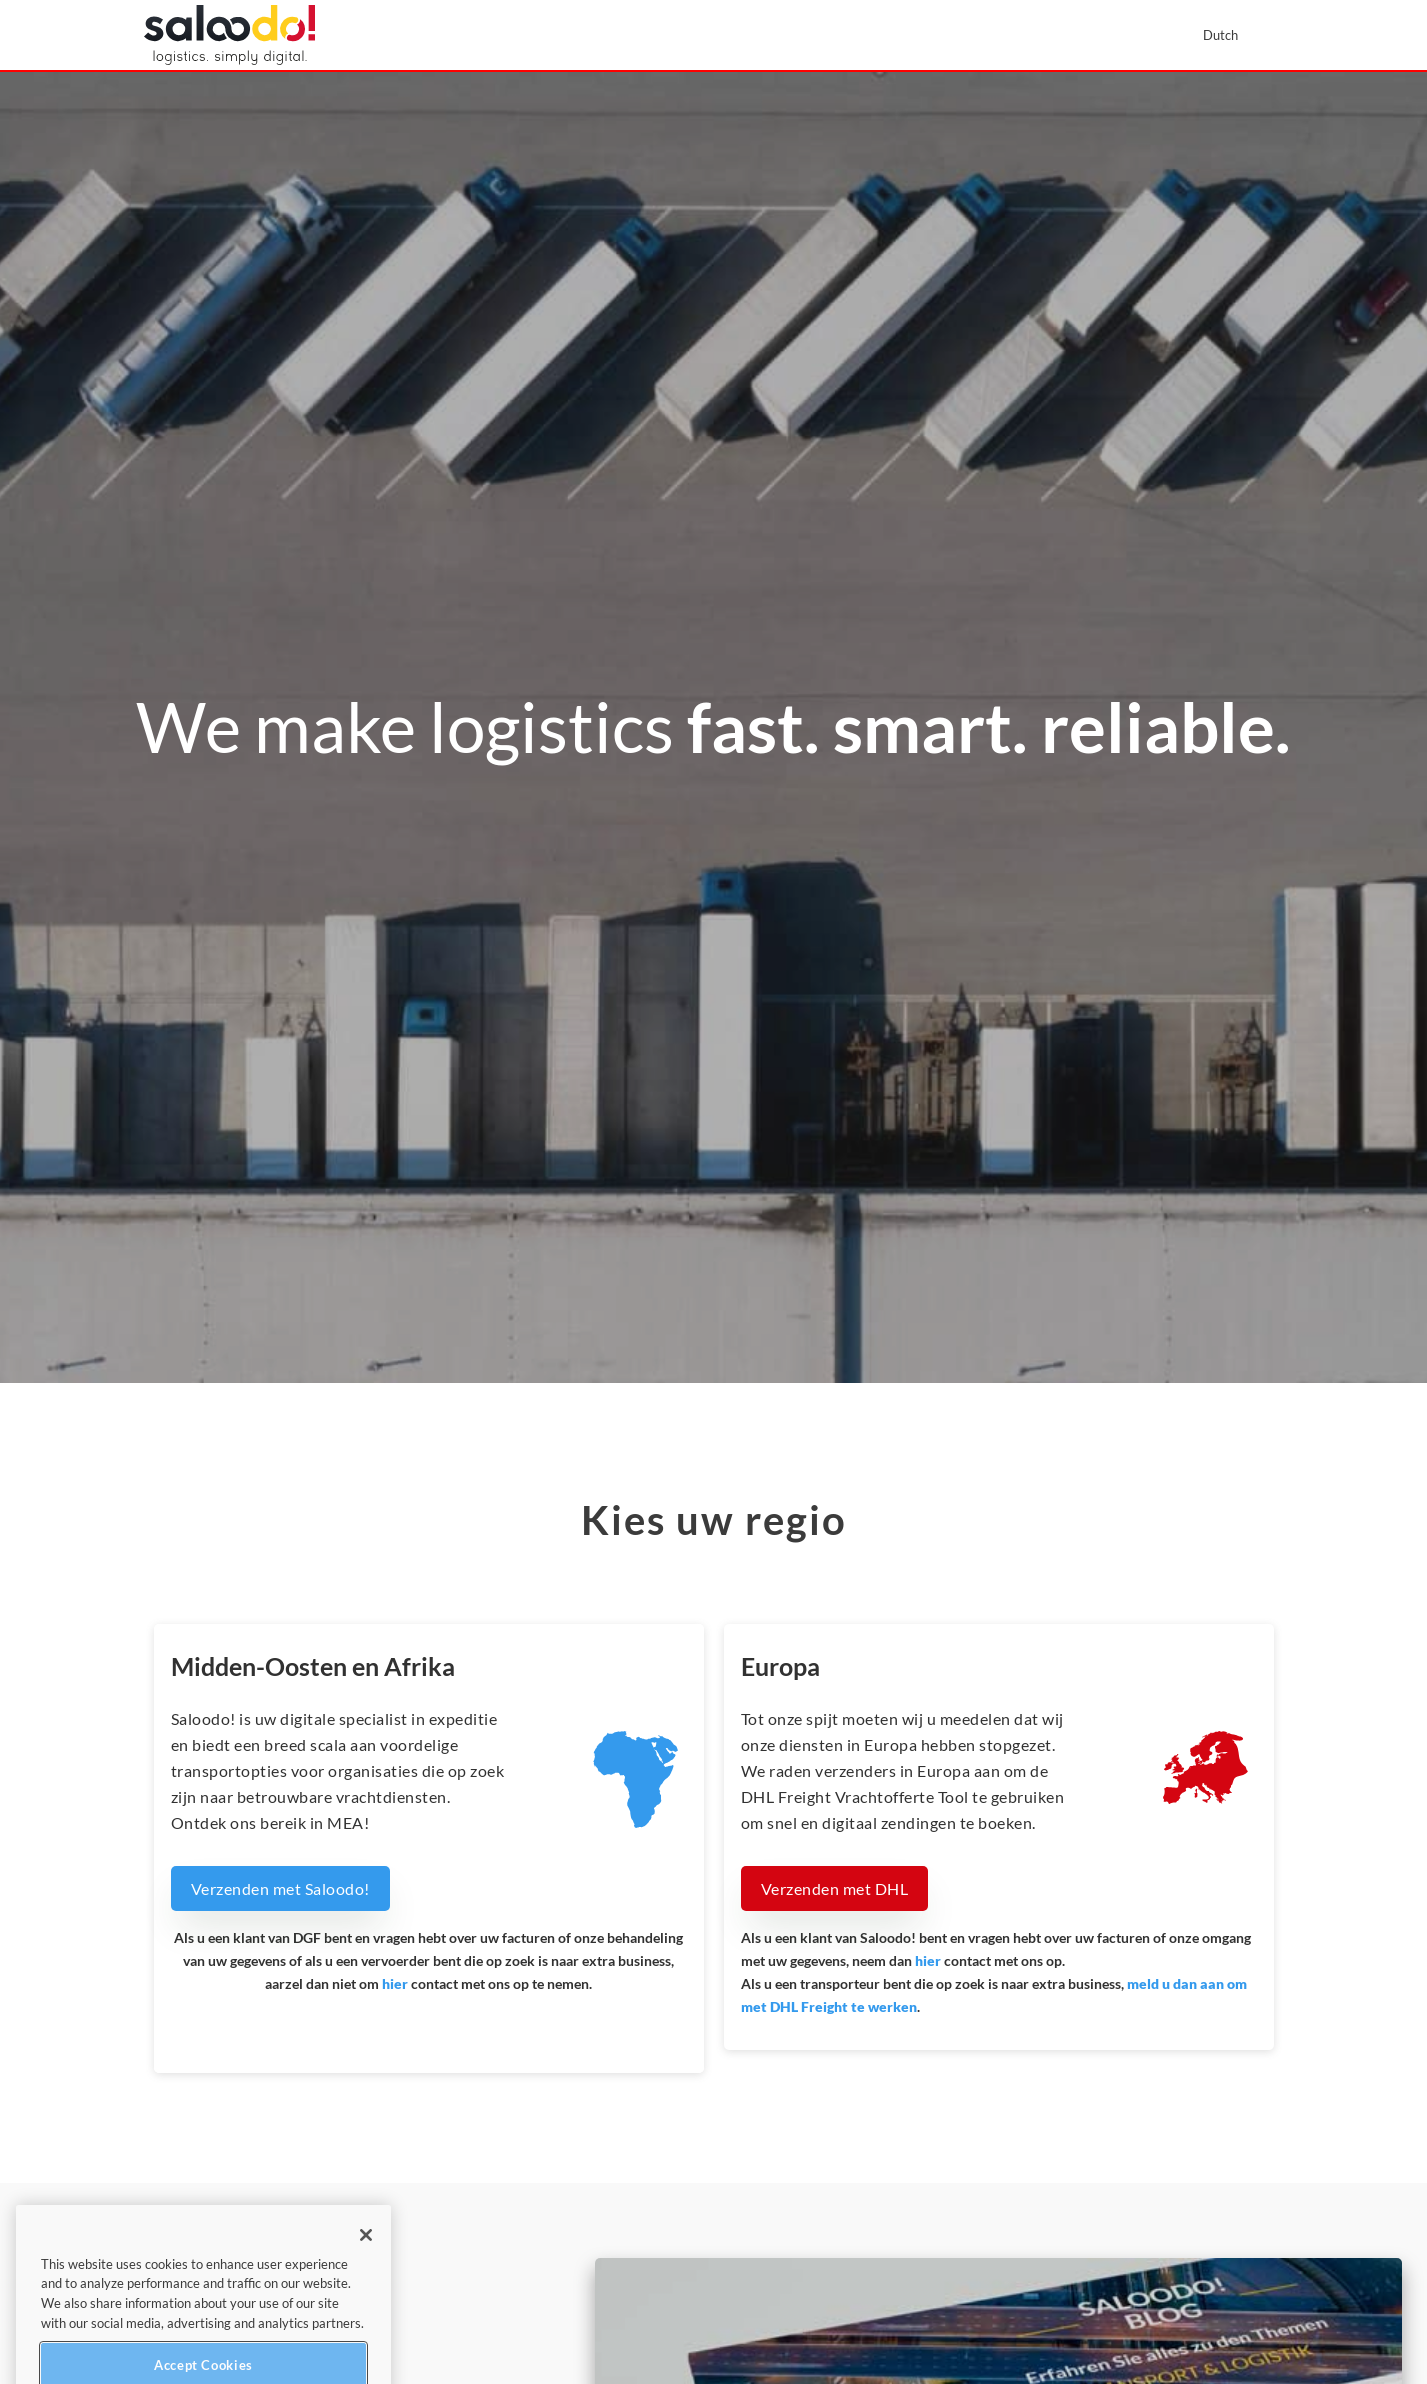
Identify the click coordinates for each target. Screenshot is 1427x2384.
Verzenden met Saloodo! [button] (280, 1888)
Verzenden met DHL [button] (835, 1888)
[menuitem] (1229, 35)
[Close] (366, 2269)
